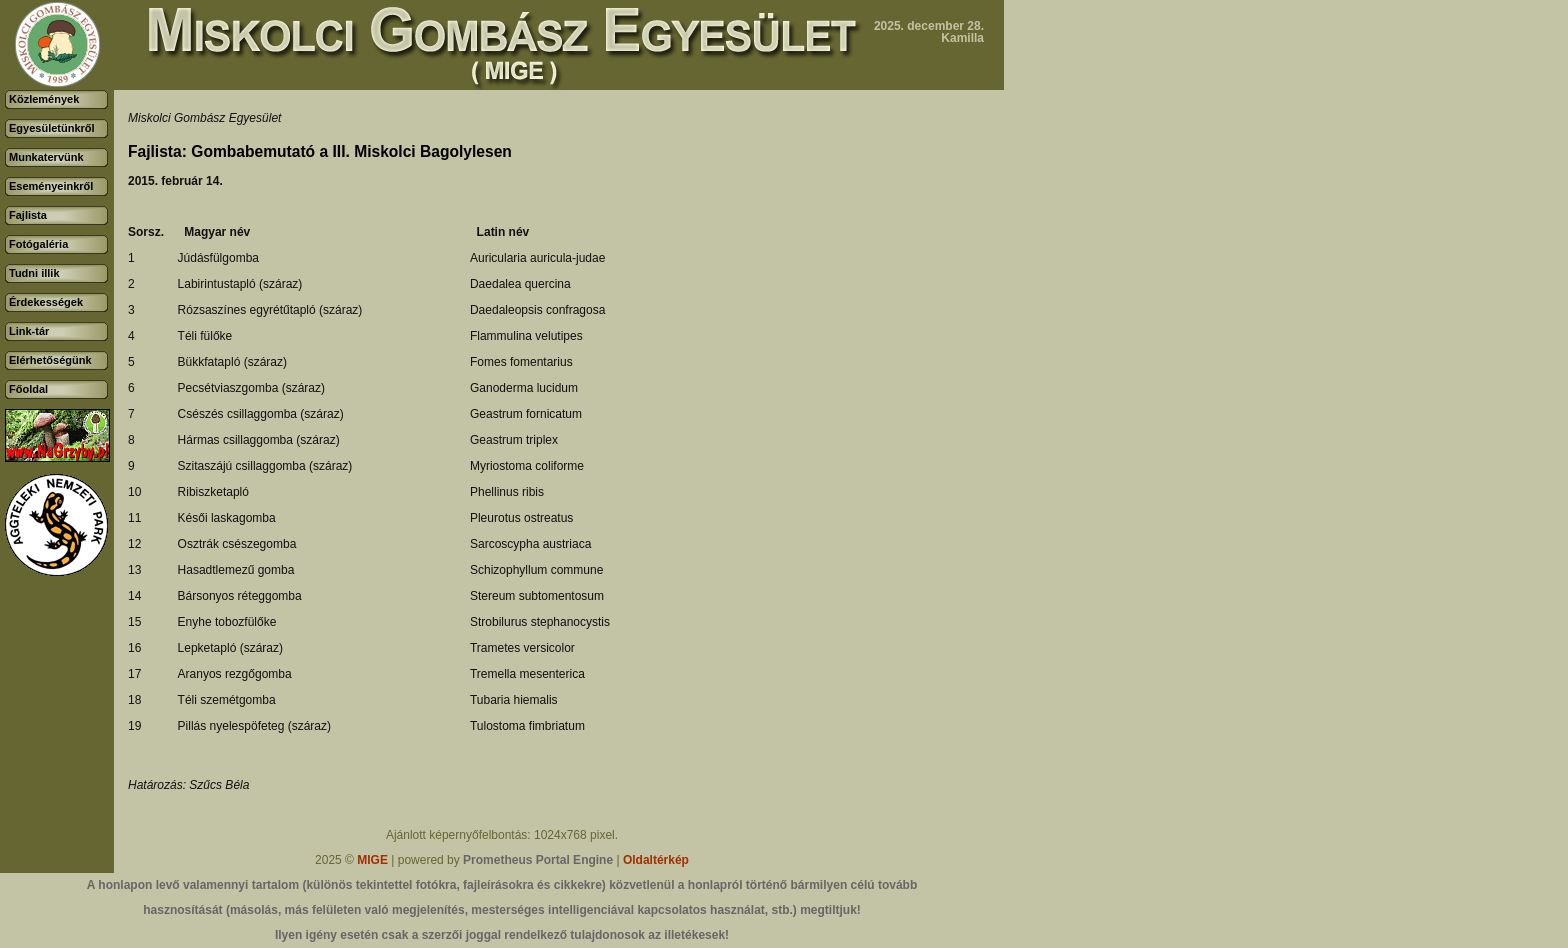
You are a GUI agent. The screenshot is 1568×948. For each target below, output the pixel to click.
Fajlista (28, 215)
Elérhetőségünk (50, 360)
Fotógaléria (38, 244)
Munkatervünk (46, 157)
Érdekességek (46, 302)
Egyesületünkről (52, 128)
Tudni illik (34, 273)
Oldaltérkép (656, 860)
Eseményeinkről (51, 186)
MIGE (372, 860)
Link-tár (29, 331)
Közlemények (44, 99)
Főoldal (28, 389)
